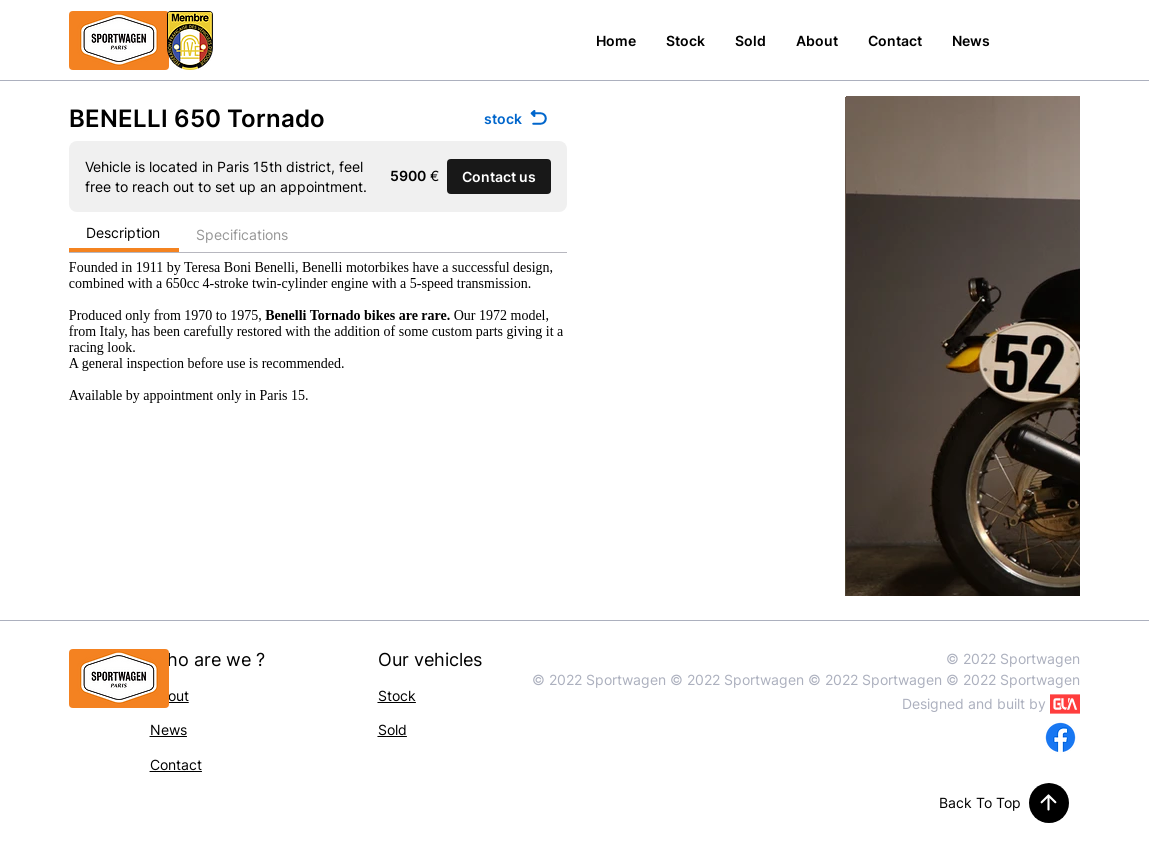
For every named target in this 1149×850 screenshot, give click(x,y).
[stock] (517, 118)
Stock (397, 695)
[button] (499, 177)
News (168, 729)
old (397, 729)
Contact (176, 764)
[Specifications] (243, 236)
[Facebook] (1060, 737)
